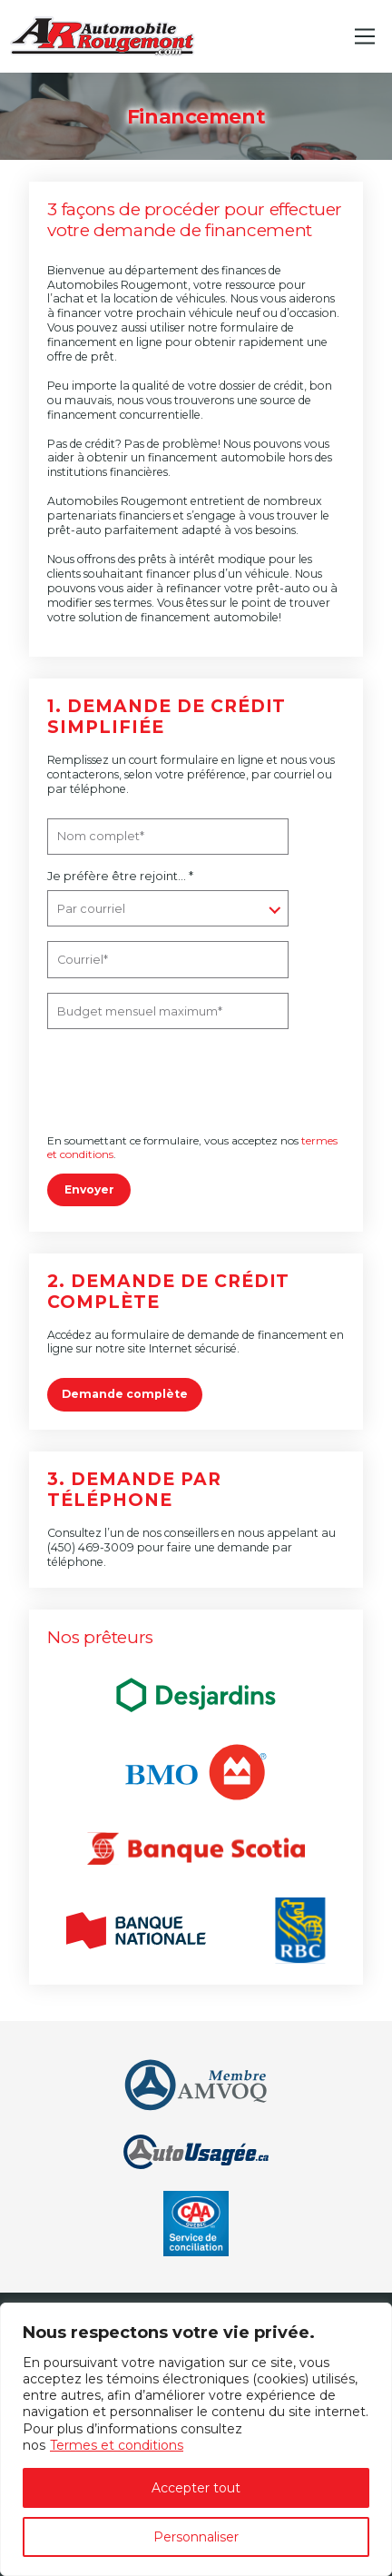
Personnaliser (196, 2537)
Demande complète (125, 1394)
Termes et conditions (116, 2445)
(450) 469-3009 (90, 1547)
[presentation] (171, 1083)
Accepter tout (196, 2488)
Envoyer (89, 1189)
